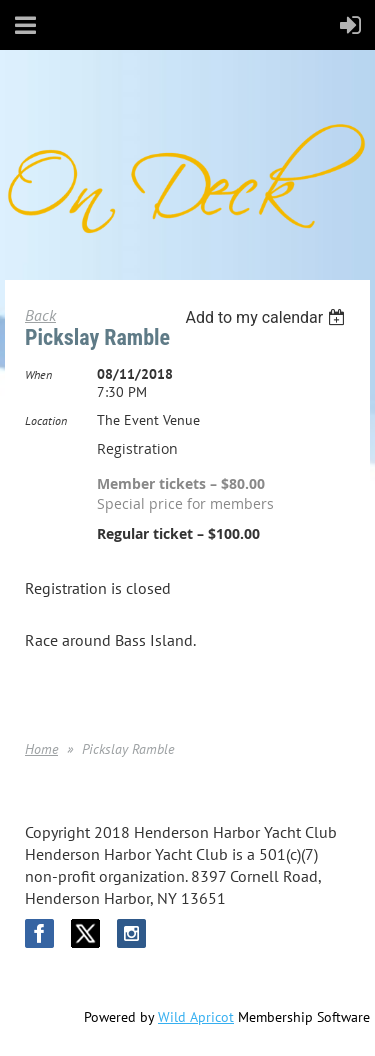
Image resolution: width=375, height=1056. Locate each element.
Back (40, 315)
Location (46, 420)
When (38, 374)
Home (41, 749)
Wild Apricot (196, 1017)
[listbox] (267, 317)
